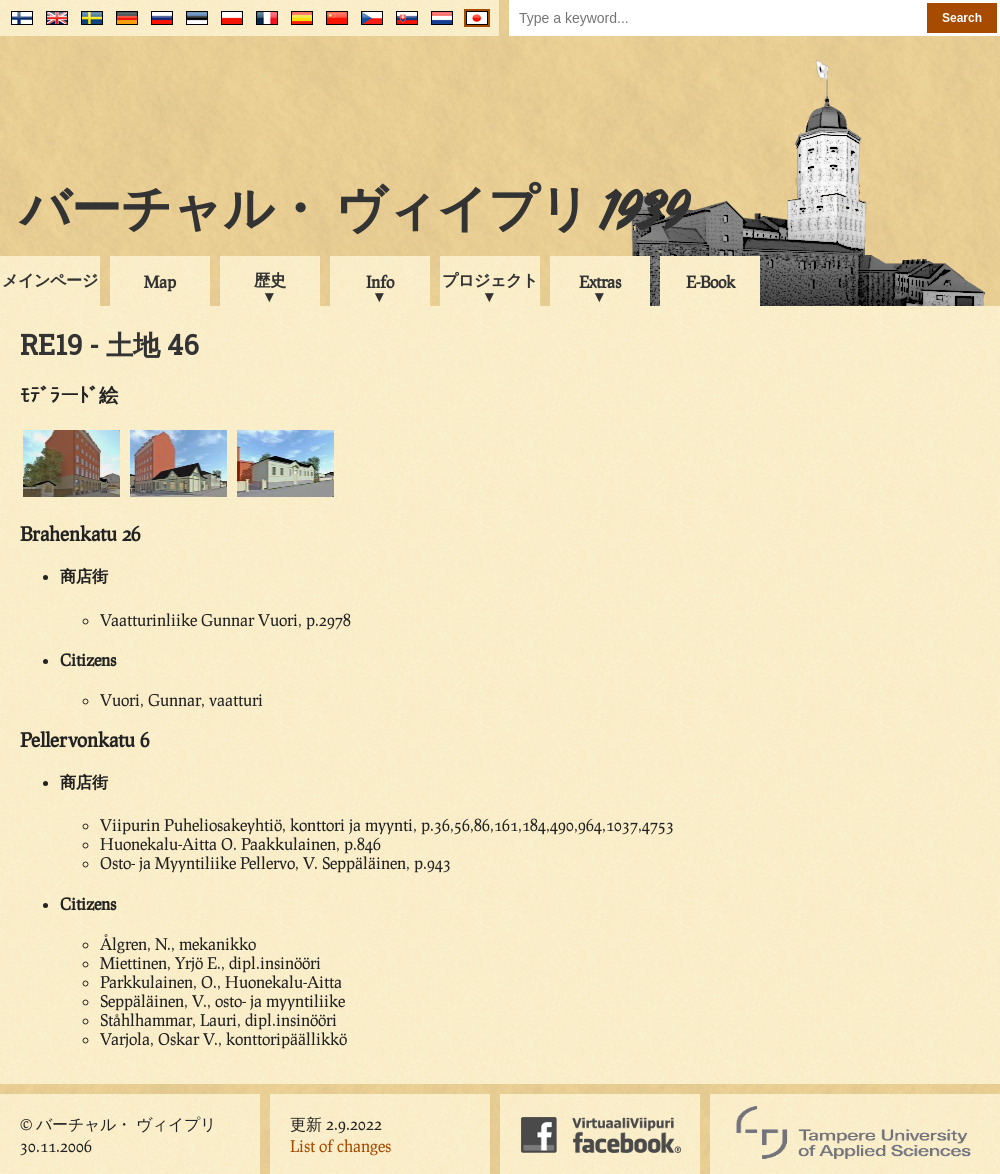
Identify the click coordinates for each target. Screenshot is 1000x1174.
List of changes (340, 1145)
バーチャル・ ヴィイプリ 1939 (354, 214)
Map (160, 281)
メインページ (50, 279)
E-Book (710, 281)
